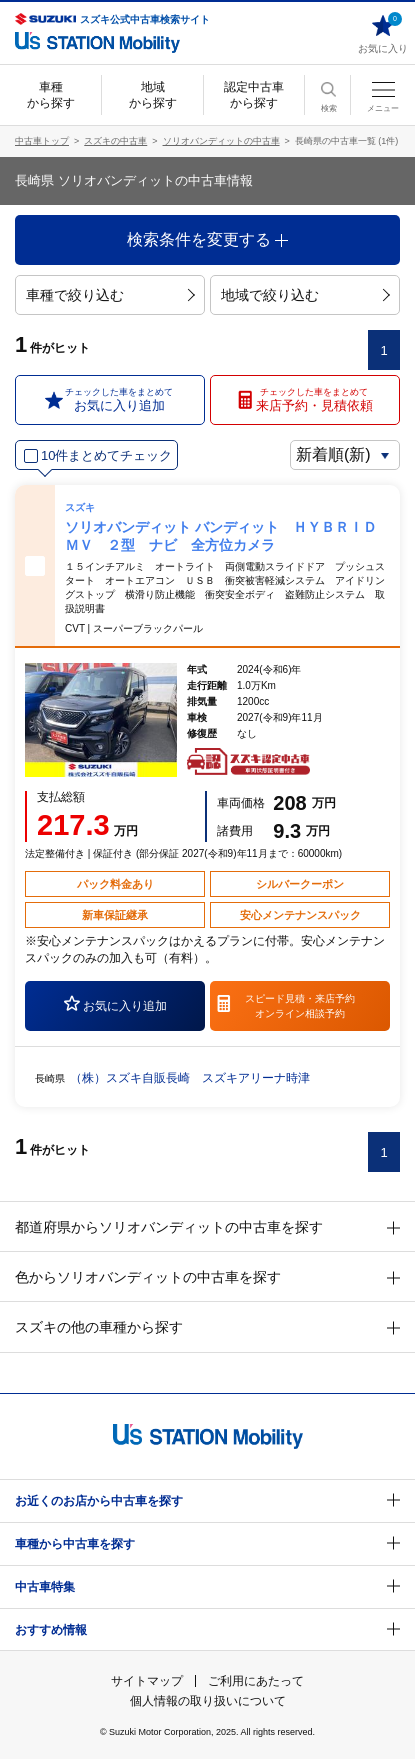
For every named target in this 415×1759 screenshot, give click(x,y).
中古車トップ (42, 141)
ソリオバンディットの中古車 (221, 141)
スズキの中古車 (115, 141)
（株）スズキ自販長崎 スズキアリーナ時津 (190, 1078)
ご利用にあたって (256, 1681)
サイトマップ (147, 1681)
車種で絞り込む (110, 295)
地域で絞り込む (305, 295)
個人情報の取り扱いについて (208, 1701)
